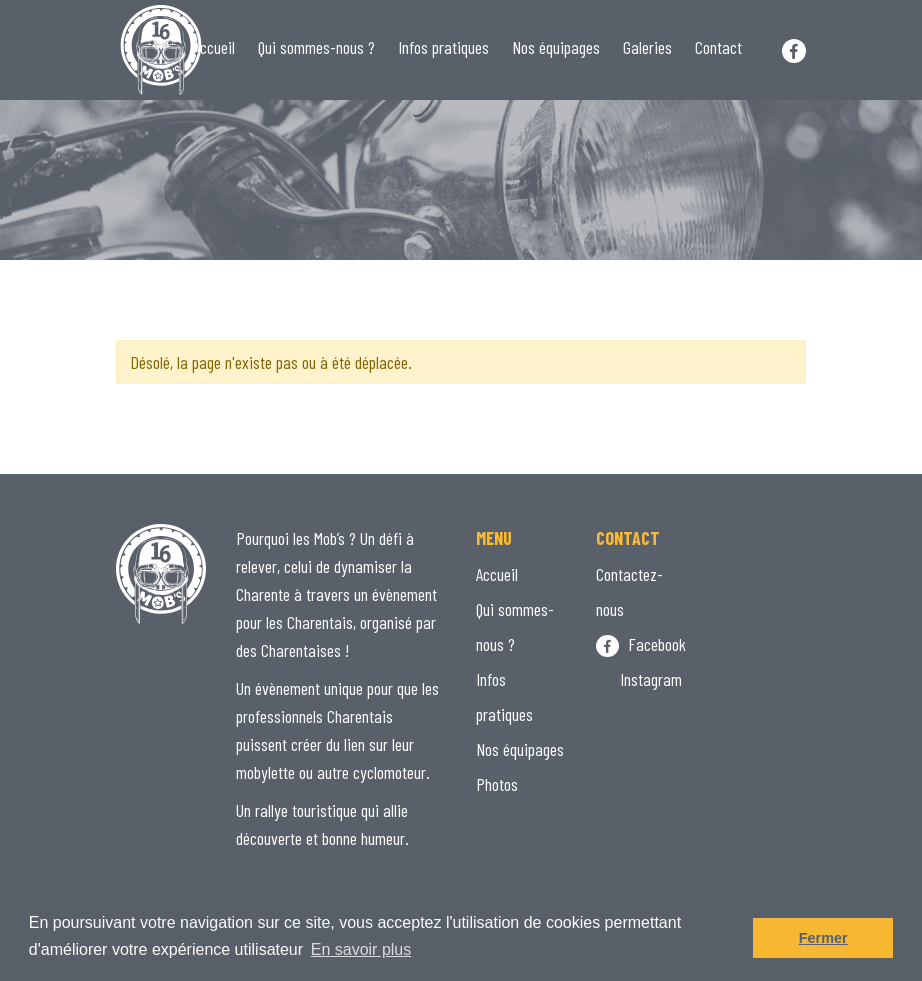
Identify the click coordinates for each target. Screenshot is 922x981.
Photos (497, 784)
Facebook (641, 644)
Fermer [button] (823, 938)
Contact (718, 47)
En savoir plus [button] (361, 949)
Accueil (214, 47)
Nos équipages (556, 47)
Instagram (639, 679)
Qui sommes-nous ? (316, 47)
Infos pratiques (443, 47)
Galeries (647, 47)
